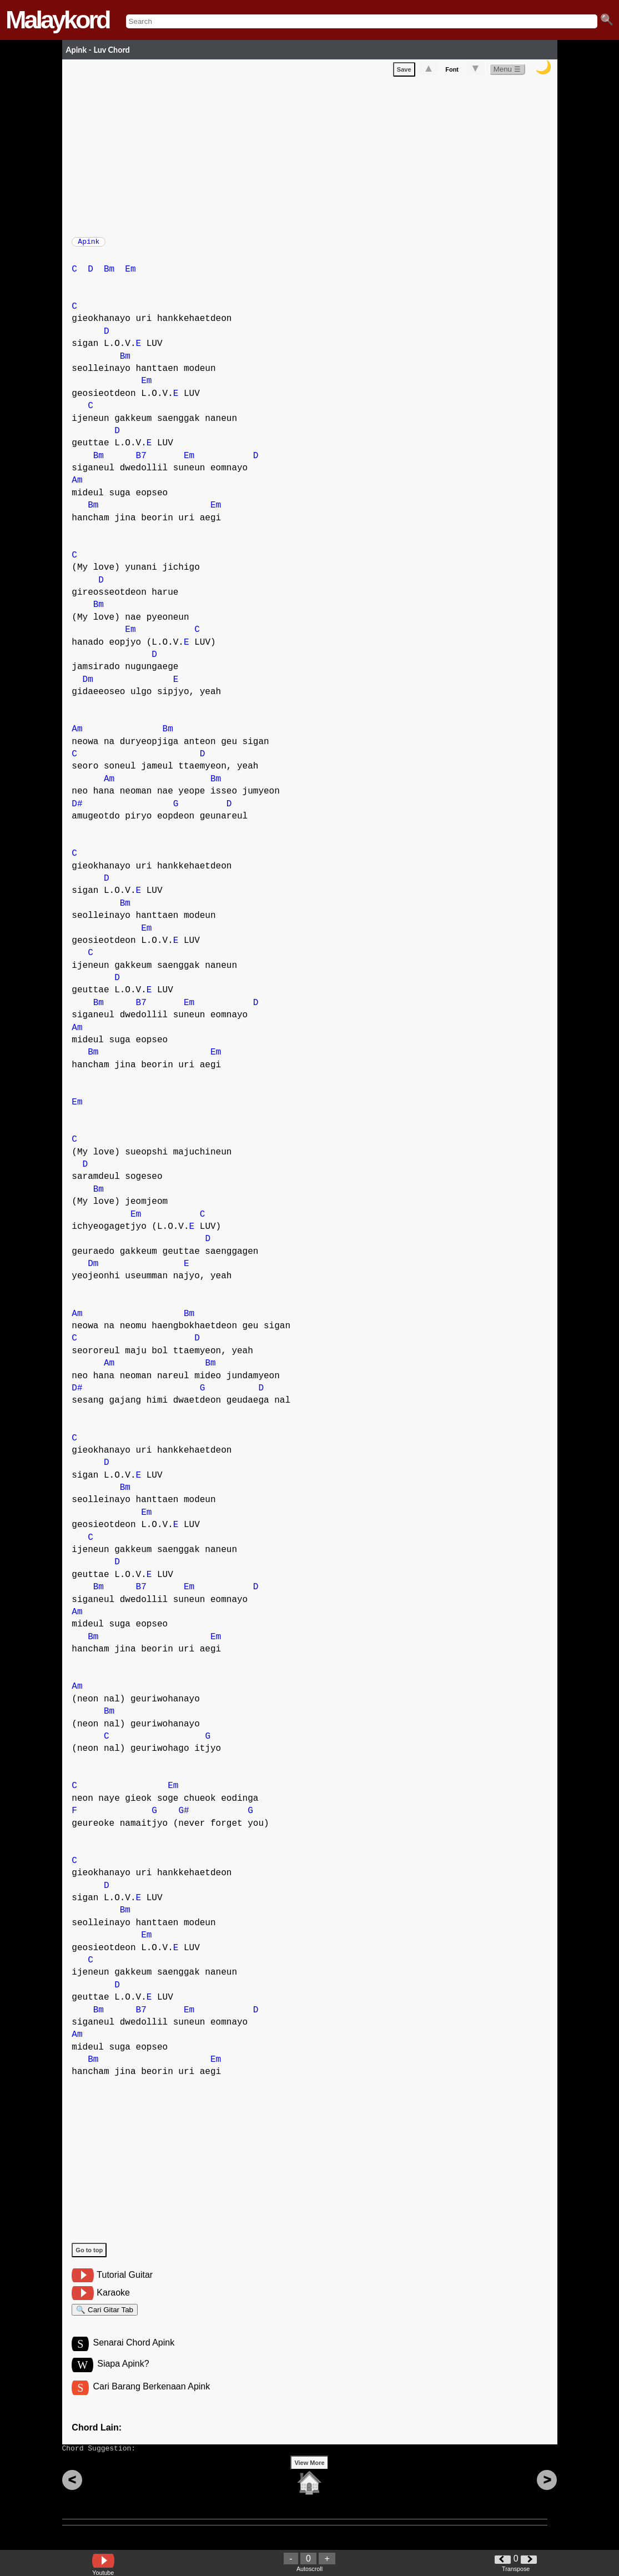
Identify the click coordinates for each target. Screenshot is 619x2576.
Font (452, 71)
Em (130, 275)
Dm (88, 685)
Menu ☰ (507, 71)
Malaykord (57, 20)
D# (77, 810)
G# (183, 1816)
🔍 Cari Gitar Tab (104, 2317)
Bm (109, 275)
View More (309, 2480)
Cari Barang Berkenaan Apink (151, 2398)
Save (404, 71)
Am (77, 486)
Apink (88, 245)
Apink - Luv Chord (98, 49)
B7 (141, 461)
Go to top (89, 2255)
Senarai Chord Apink (133, 2353)
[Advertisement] (314, 156)
